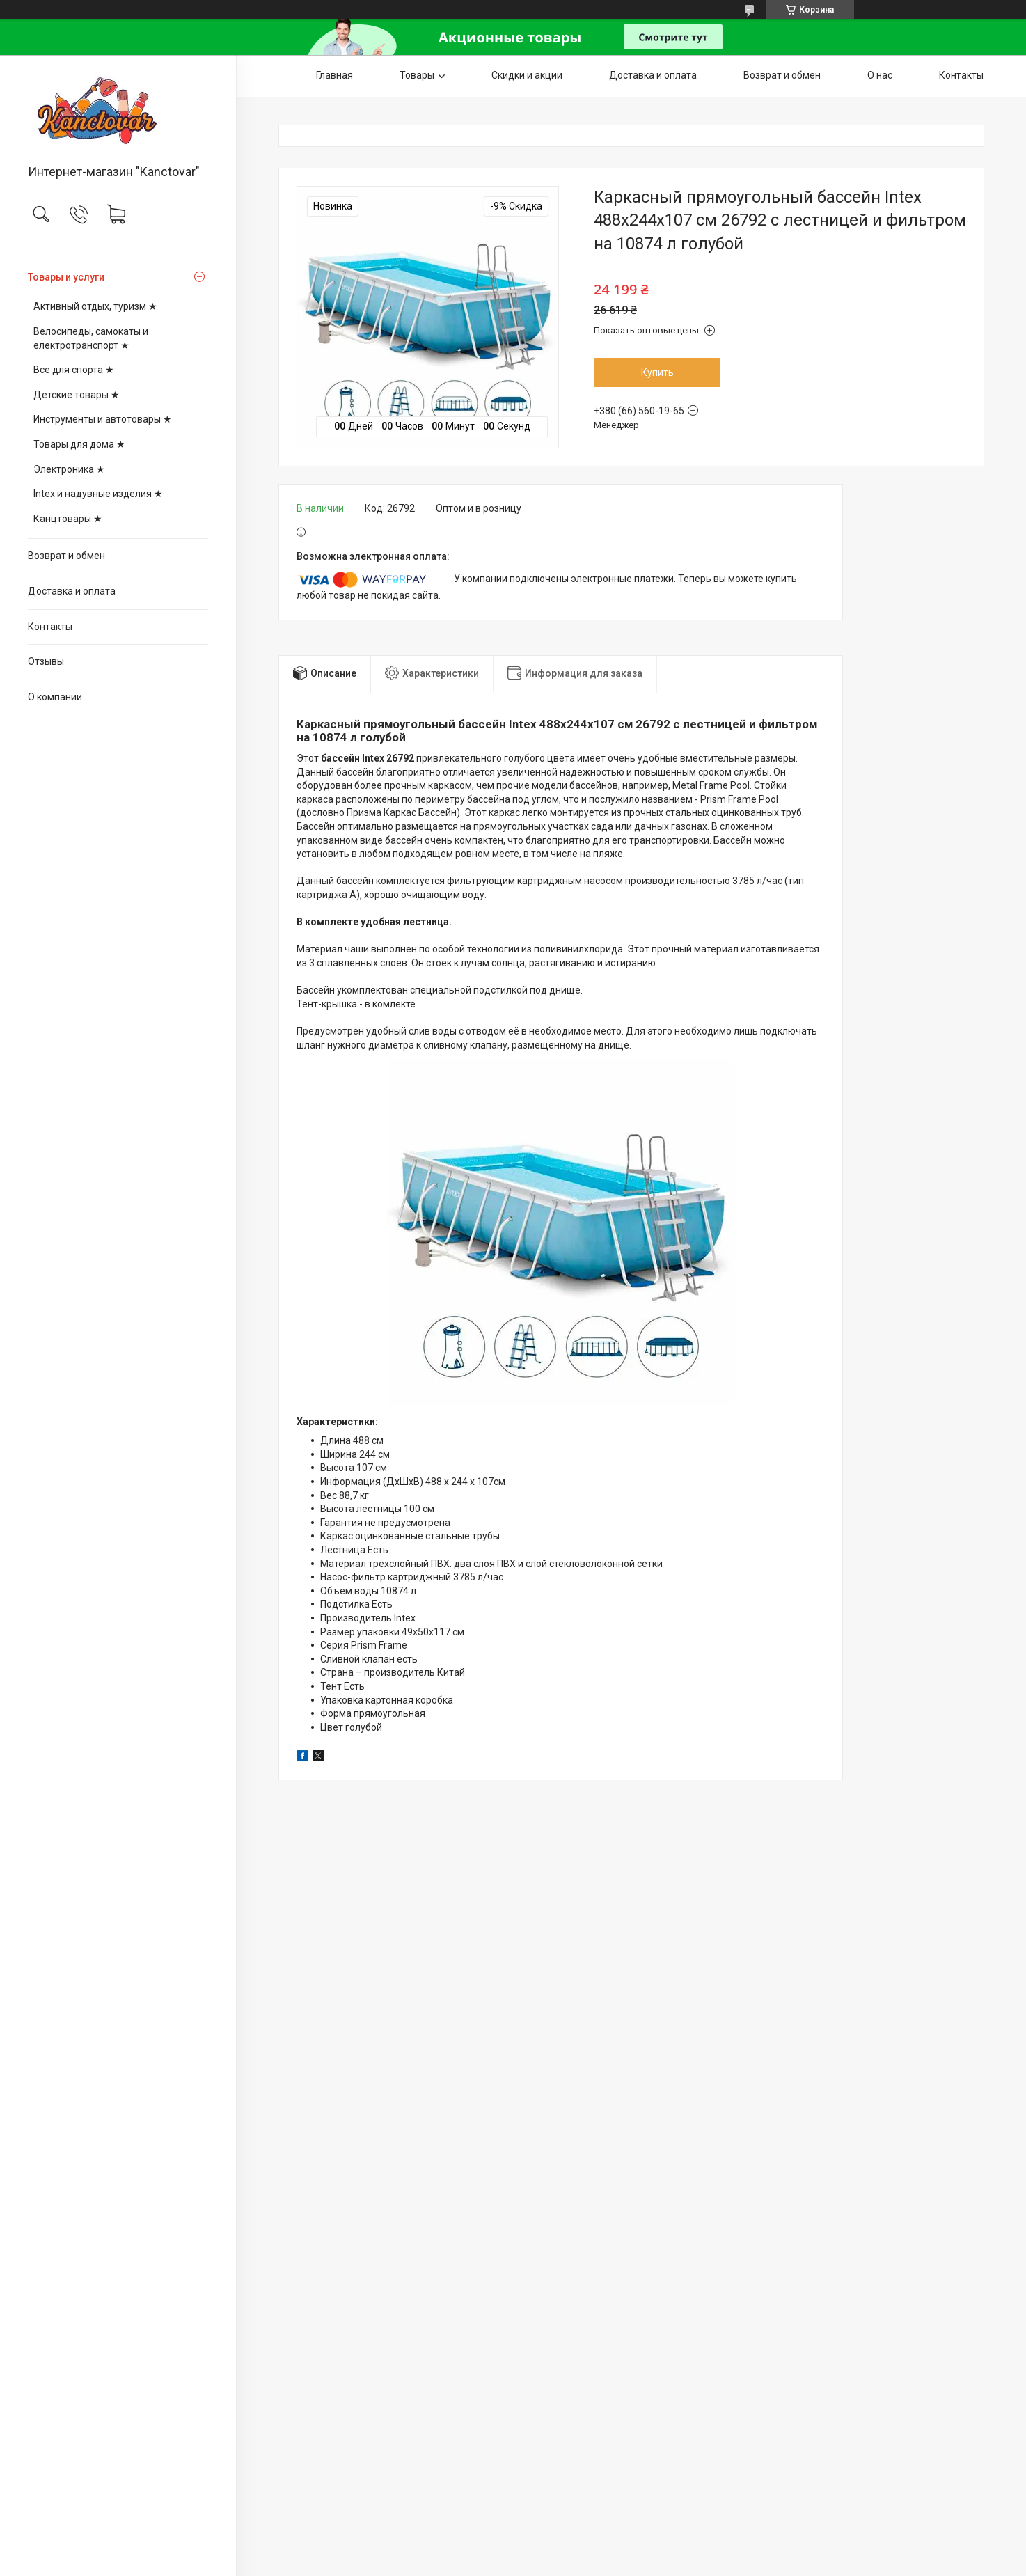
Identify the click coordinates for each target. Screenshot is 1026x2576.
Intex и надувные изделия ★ (98, 493)
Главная (334, 75)
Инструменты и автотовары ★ (102, 419)
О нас (879, 75)
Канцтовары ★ (67, 518)
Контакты (50, 626)
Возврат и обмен (66, 555)
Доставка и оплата (72, 591)
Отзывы (46, 661)
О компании (55, 696)
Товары (417, 75)
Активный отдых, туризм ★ (95, 306)
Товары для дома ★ (79, 444)
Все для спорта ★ (73, 369)
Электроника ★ (69, 469)
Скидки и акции (526, 75)
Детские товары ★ (76, 394)
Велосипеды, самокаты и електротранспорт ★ (90, 338)
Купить (657, 372)
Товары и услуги (66, 277)
